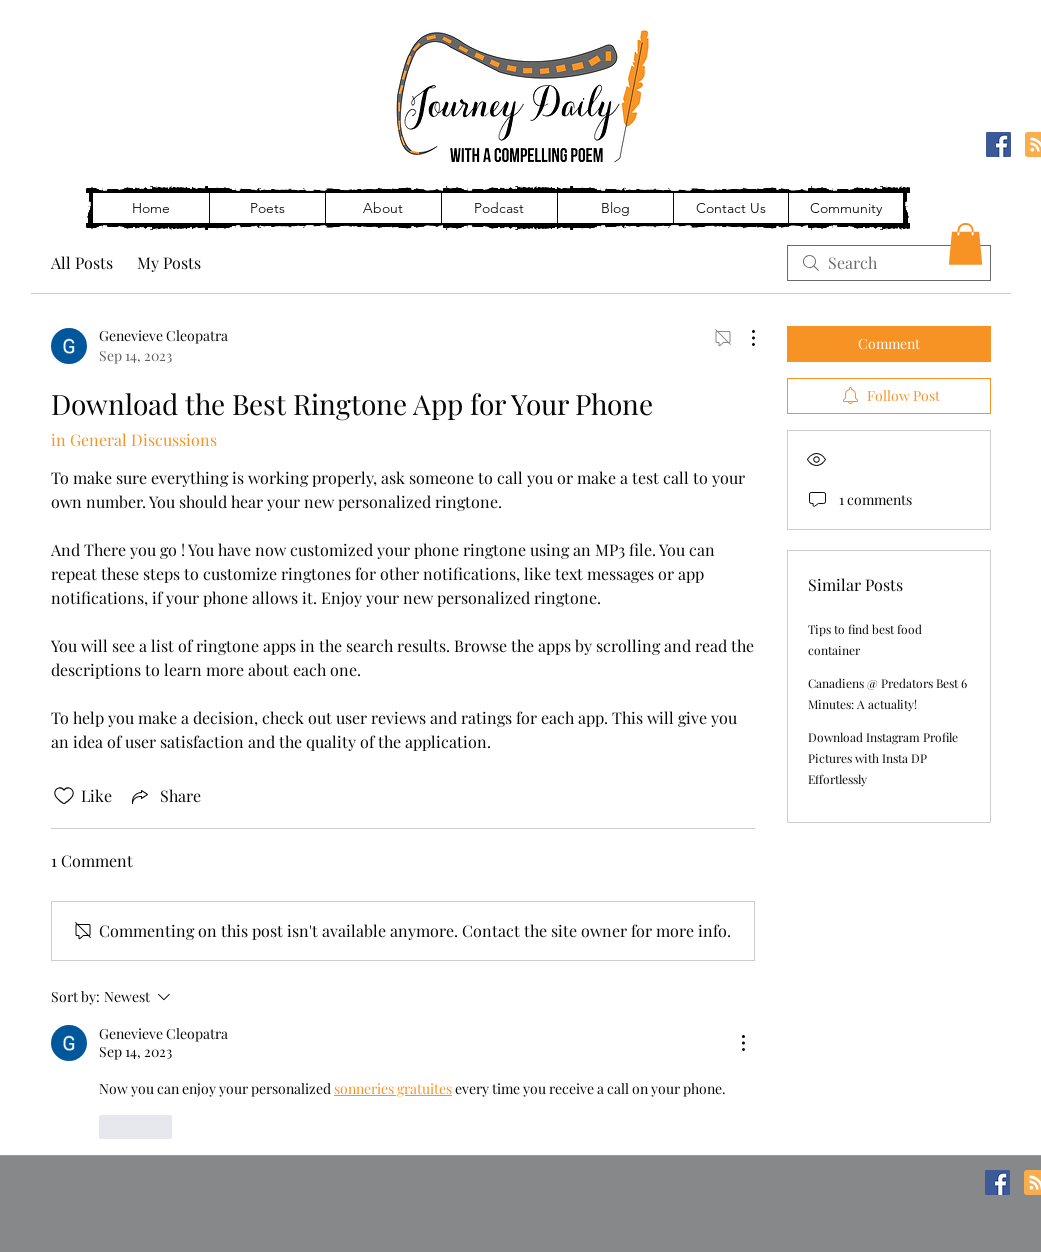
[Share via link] (164, 796)
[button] (965, 244)
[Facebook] (998, 144)
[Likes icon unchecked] (64, 796)
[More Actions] (743, 338)
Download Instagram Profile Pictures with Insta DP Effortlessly (883, 758)
